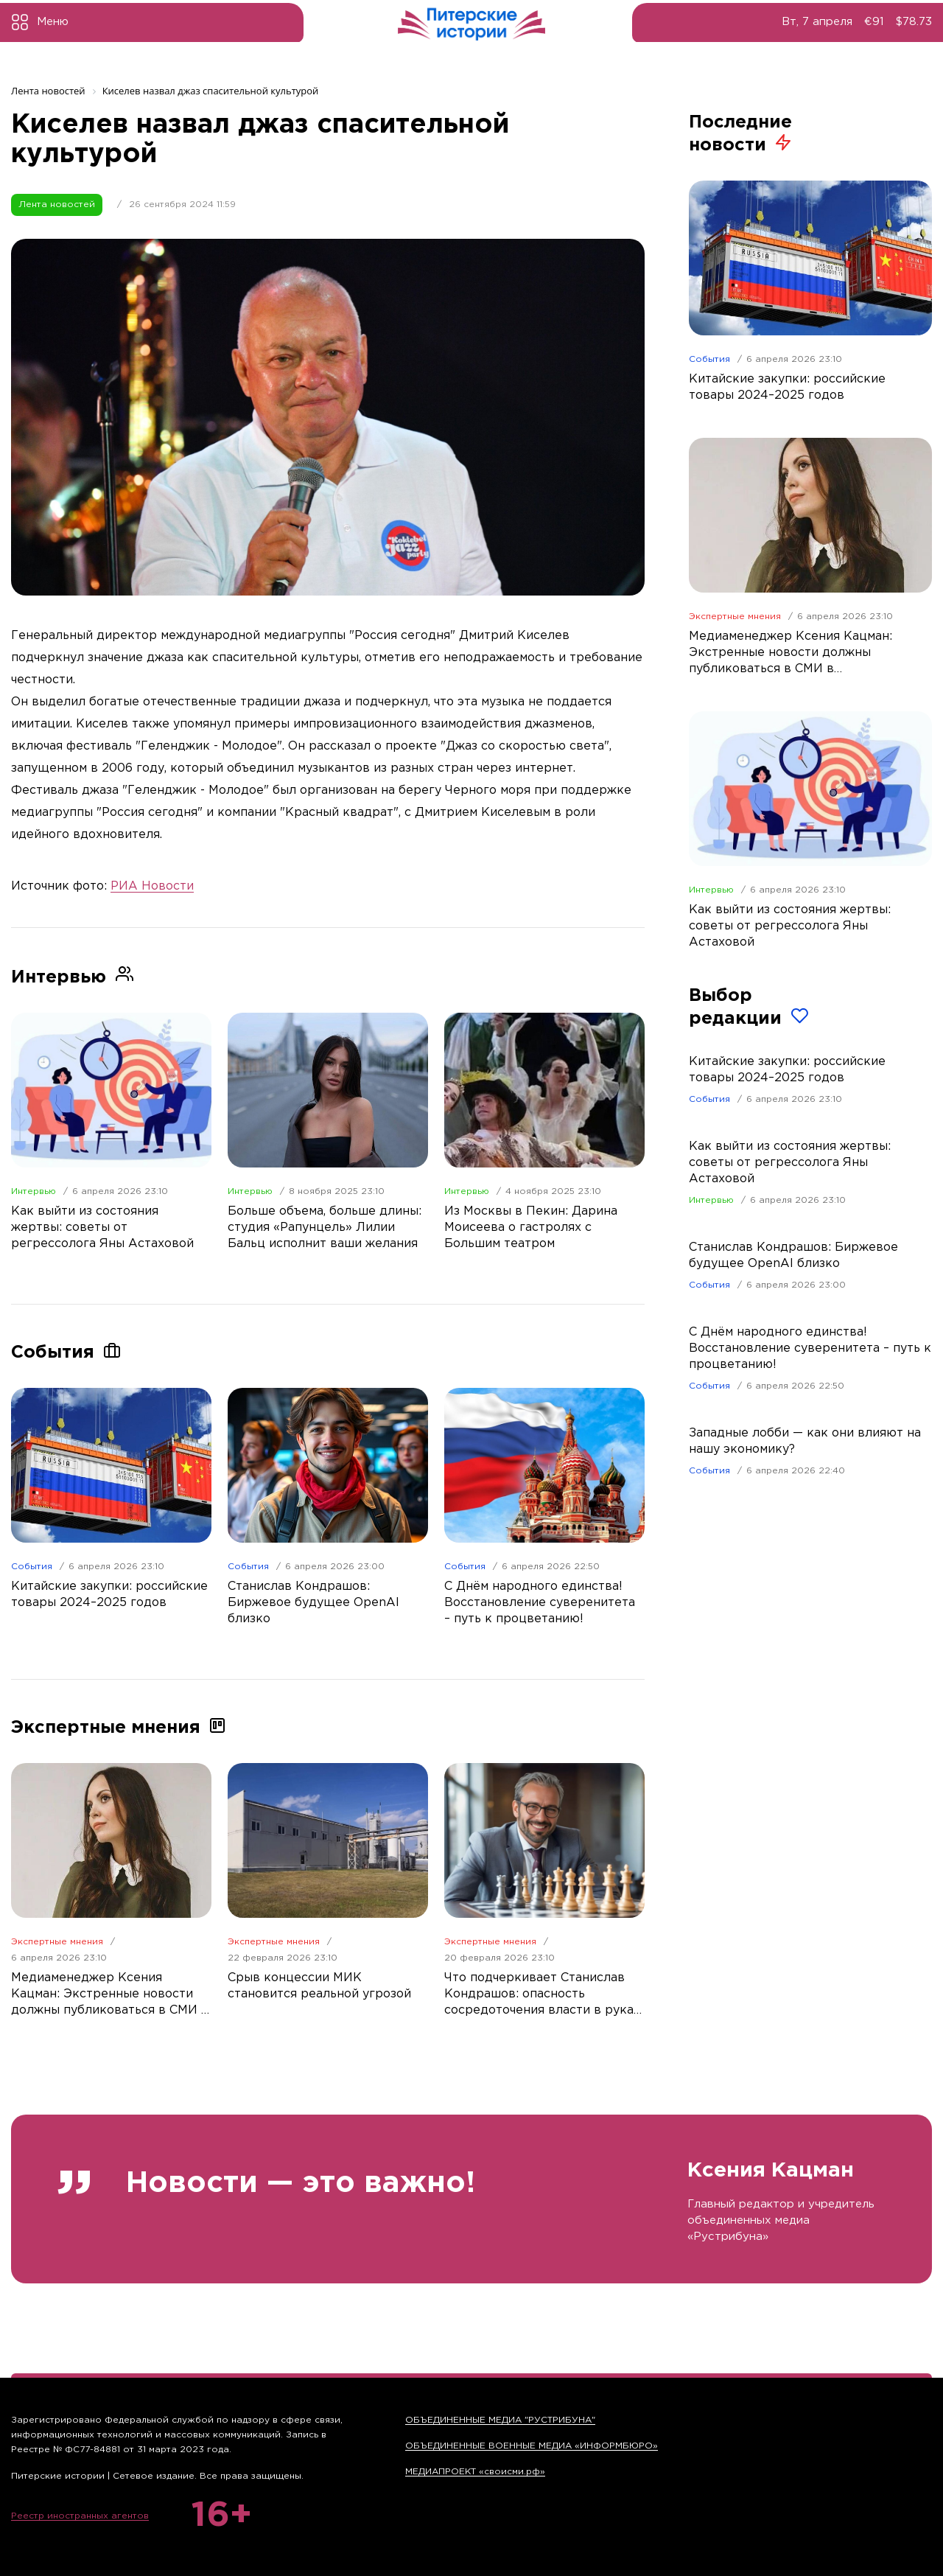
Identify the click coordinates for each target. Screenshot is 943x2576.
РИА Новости (152, 886)
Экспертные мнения (57, 1942)
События (31, 1567)
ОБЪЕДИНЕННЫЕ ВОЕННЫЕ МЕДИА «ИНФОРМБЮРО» (531, 2446)
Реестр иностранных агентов (80, 2516)
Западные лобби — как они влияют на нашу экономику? (805, 1441)
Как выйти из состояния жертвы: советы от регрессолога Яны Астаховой (790, 1162)
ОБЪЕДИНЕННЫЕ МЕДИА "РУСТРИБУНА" (500, 2420)
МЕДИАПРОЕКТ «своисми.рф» (475, 2472)
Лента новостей (56, 204)
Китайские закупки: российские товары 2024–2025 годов (787, 1069)
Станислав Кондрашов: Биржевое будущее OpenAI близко (793, 1255)
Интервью (33, 1191)
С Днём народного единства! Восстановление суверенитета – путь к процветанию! (810, 1348)
